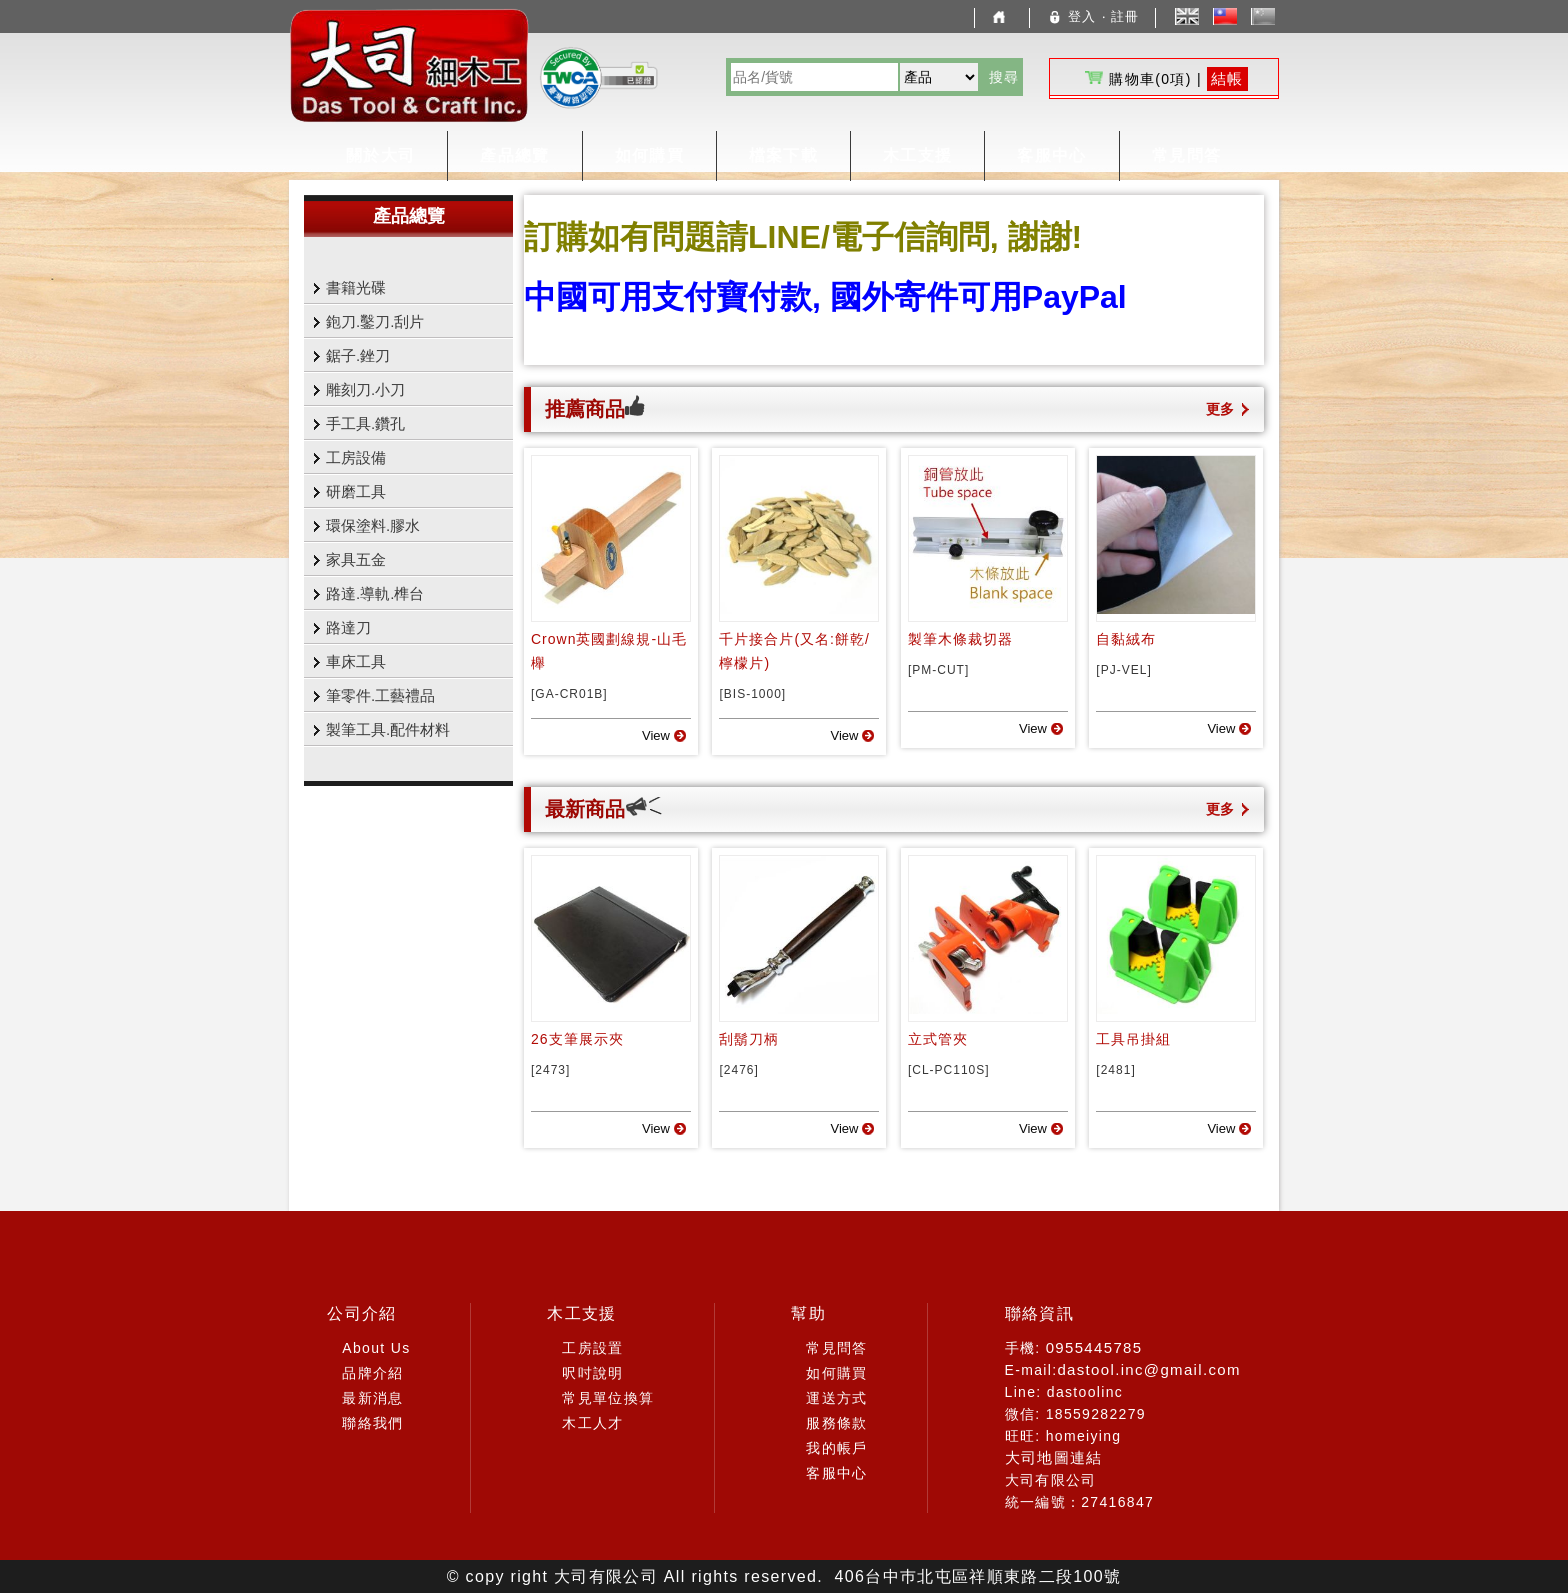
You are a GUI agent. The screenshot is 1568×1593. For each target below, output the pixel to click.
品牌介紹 (372, 1373)
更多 (1220, 409)
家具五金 (356, 559)
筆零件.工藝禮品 (380, 695)
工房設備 (356, 457)
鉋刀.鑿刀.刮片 (375, 321)
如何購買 (649, 155)
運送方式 (836, 1398)
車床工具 (356, 661)
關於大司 (380, 155)
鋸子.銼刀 (358, 355)
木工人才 (592, 1423)
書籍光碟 (356, 287)
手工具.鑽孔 (365, 423)
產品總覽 (514, 155)
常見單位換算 (608, 1398)
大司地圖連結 (1054, 1457)
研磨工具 (356, 491)
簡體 (1268, 17)
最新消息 (372, 1398)
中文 (1230, 17)
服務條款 (836, 1423)
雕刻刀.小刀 (365, 389)
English (1187, 16)
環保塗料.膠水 (373, 525)
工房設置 (592, 1348)
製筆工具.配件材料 (388, 729)
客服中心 (1051, 155)
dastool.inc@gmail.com (1148, 1369)
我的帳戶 (836, 1448)
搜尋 (1004, 77)
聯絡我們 (372, 1423)
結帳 (1227, 78)
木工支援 (917, 155)
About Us (376, 1348)
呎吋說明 (592, 1373)
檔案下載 (783, 155)
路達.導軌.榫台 (375, 593)
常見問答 (1186, 155)
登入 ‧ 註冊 (1092, 16)
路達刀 (348, 627)
